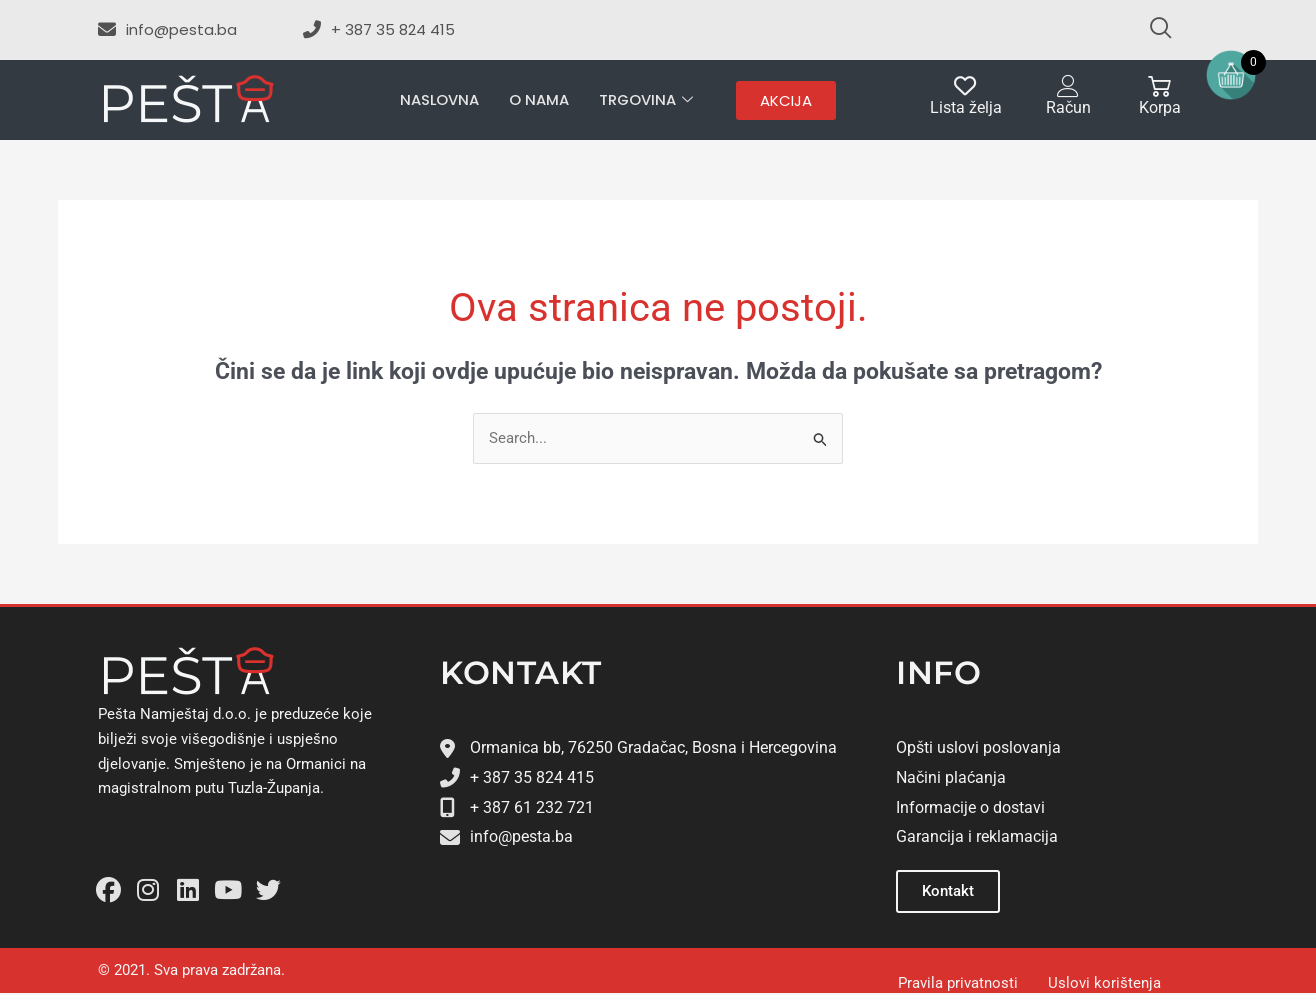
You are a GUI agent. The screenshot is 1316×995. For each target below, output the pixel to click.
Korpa (1160, 107)
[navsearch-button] (1152, 30)
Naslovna (439, 99)
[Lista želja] (965, 86)
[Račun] (1068, 86)
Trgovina (646, 100)
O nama (539, 99)
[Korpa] (1159, 86)
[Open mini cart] (1231, 75)
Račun (1068, 107)
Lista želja (966, 107)
